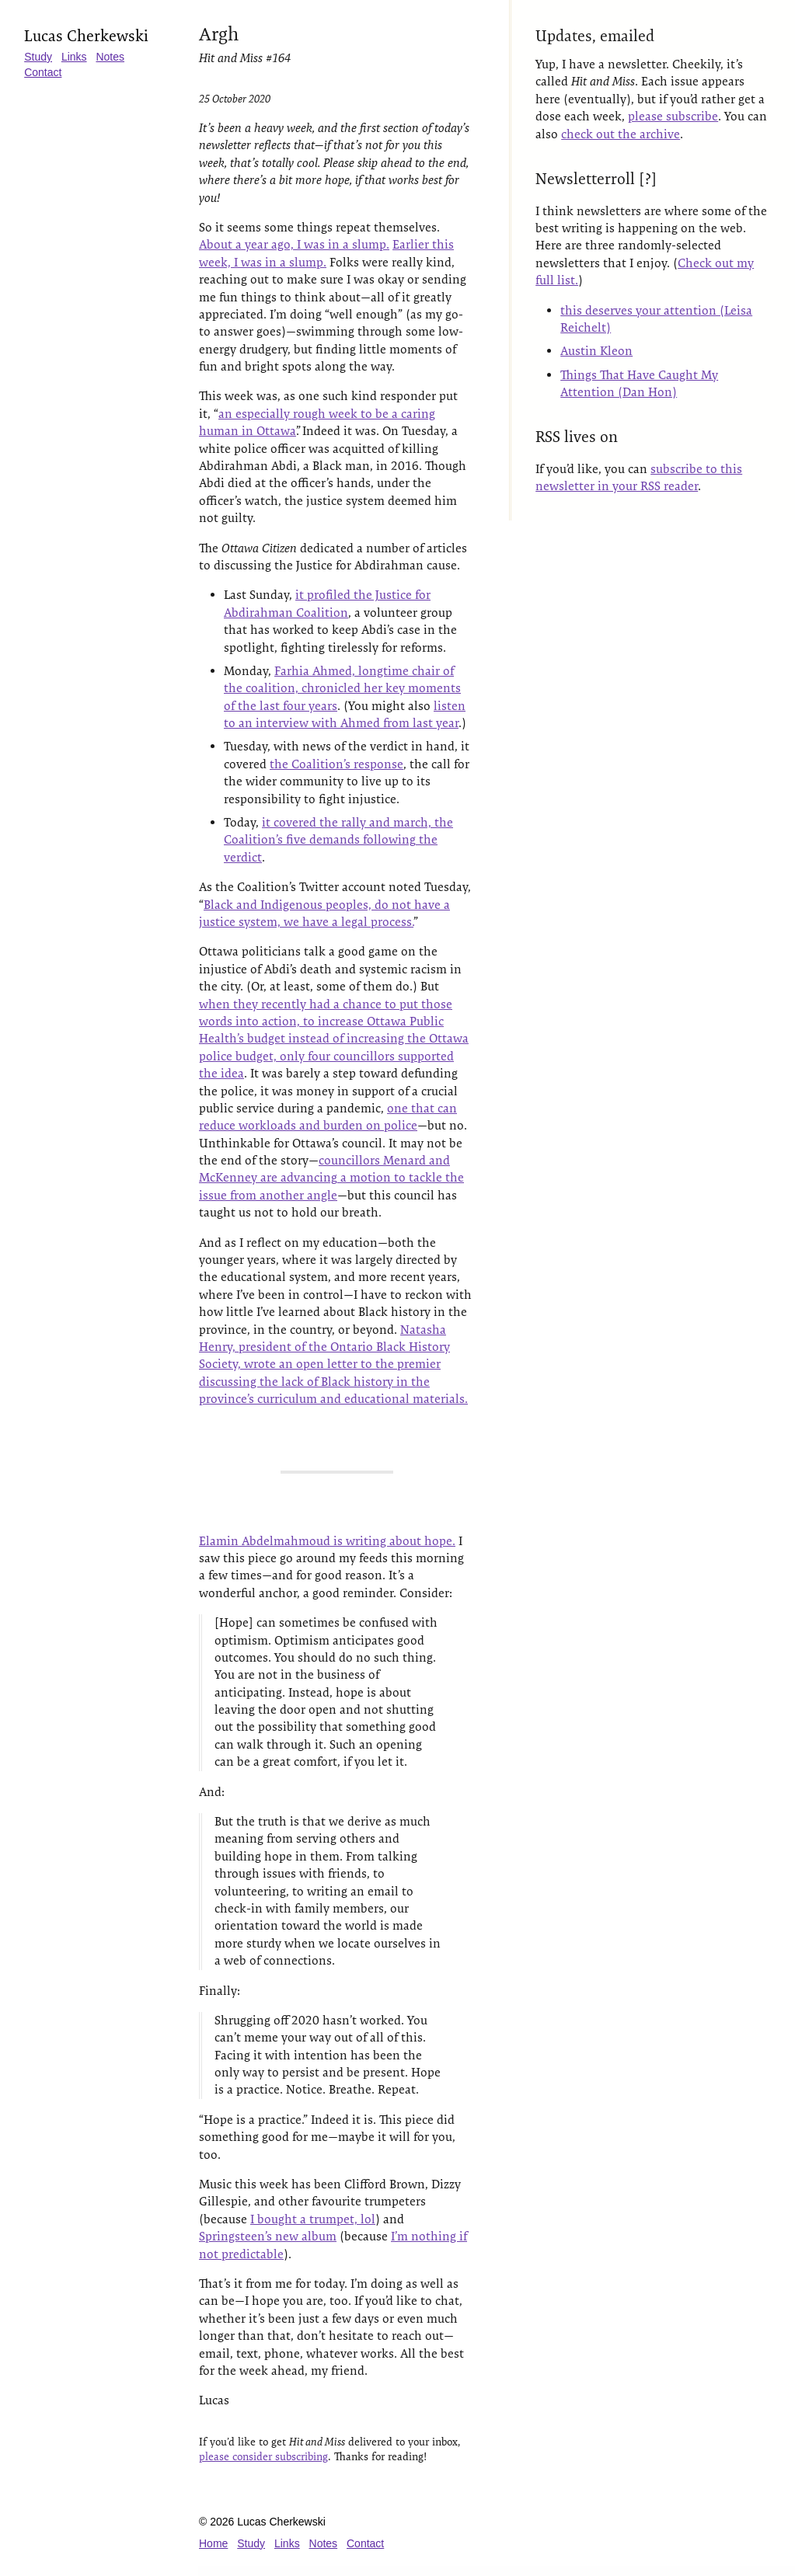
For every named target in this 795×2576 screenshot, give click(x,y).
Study (39, 56)
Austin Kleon (598, 350)
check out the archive (622, 134)
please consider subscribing (263, 2456)
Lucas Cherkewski (87, 35)
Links (75, 56)
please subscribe (674, 116)
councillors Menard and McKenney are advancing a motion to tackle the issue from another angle (331, 1178)
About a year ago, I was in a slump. (294, 244)
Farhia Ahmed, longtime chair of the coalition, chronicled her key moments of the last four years (342, 688)
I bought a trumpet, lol (312, 2219)
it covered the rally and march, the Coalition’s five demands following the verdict (338, 840)
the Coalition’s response (336, 764)
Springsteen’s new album (267, 2236)
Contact (43, 72)
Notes (110, 56)
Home (213, 2543)
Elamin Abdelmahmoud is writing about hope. (327, 1540)
